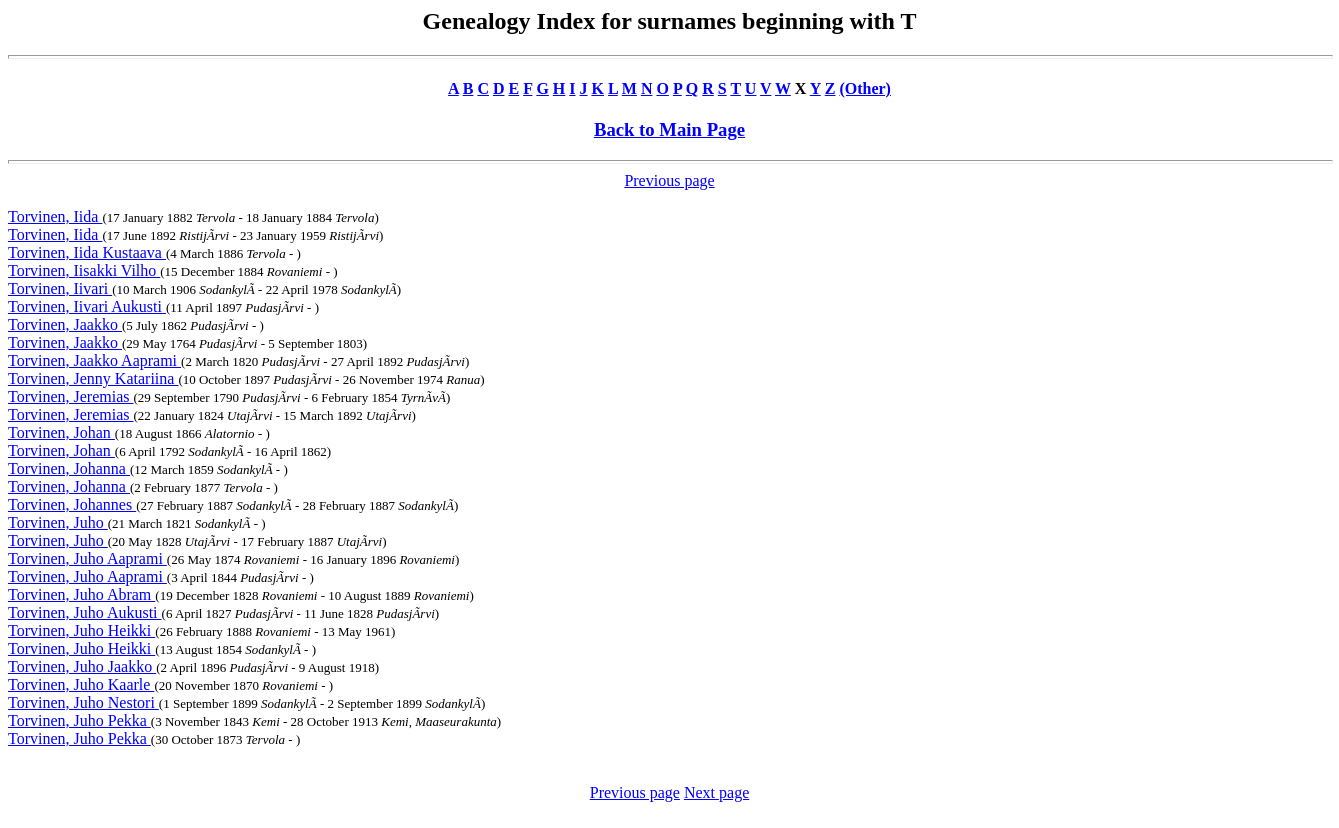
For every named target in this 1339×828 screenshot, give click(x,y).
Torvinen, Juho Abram (81, 594)
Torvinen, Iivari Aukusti (87, 306)
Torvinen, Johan (61, 432)
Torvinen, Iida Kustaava (87, 252)
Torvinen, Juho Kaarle (81, 684)
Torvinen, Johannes (72, 504)
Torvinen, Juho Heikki (81, 630)
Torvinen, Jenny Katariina (93, 378)
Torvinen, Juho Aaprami (87, 558)
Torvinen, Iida (55, 216)
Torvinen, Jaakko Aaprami (94, 360)
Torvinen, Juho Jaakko (82, 666)
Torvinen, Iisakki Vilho (84, 270)
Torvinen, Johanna (69, 468)
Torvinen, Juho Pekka (79, 720)
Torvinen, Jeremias (71, 396)
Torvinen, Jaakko (65, 324)
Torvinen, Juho (58, 522)
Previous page (669, 180)
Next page (716, 792)
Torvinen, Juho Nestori (83, 702)
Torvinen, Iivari (60, 288)
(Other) (865, 88)
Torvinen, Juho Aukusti (85, 612)
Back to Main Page (669, 129)
